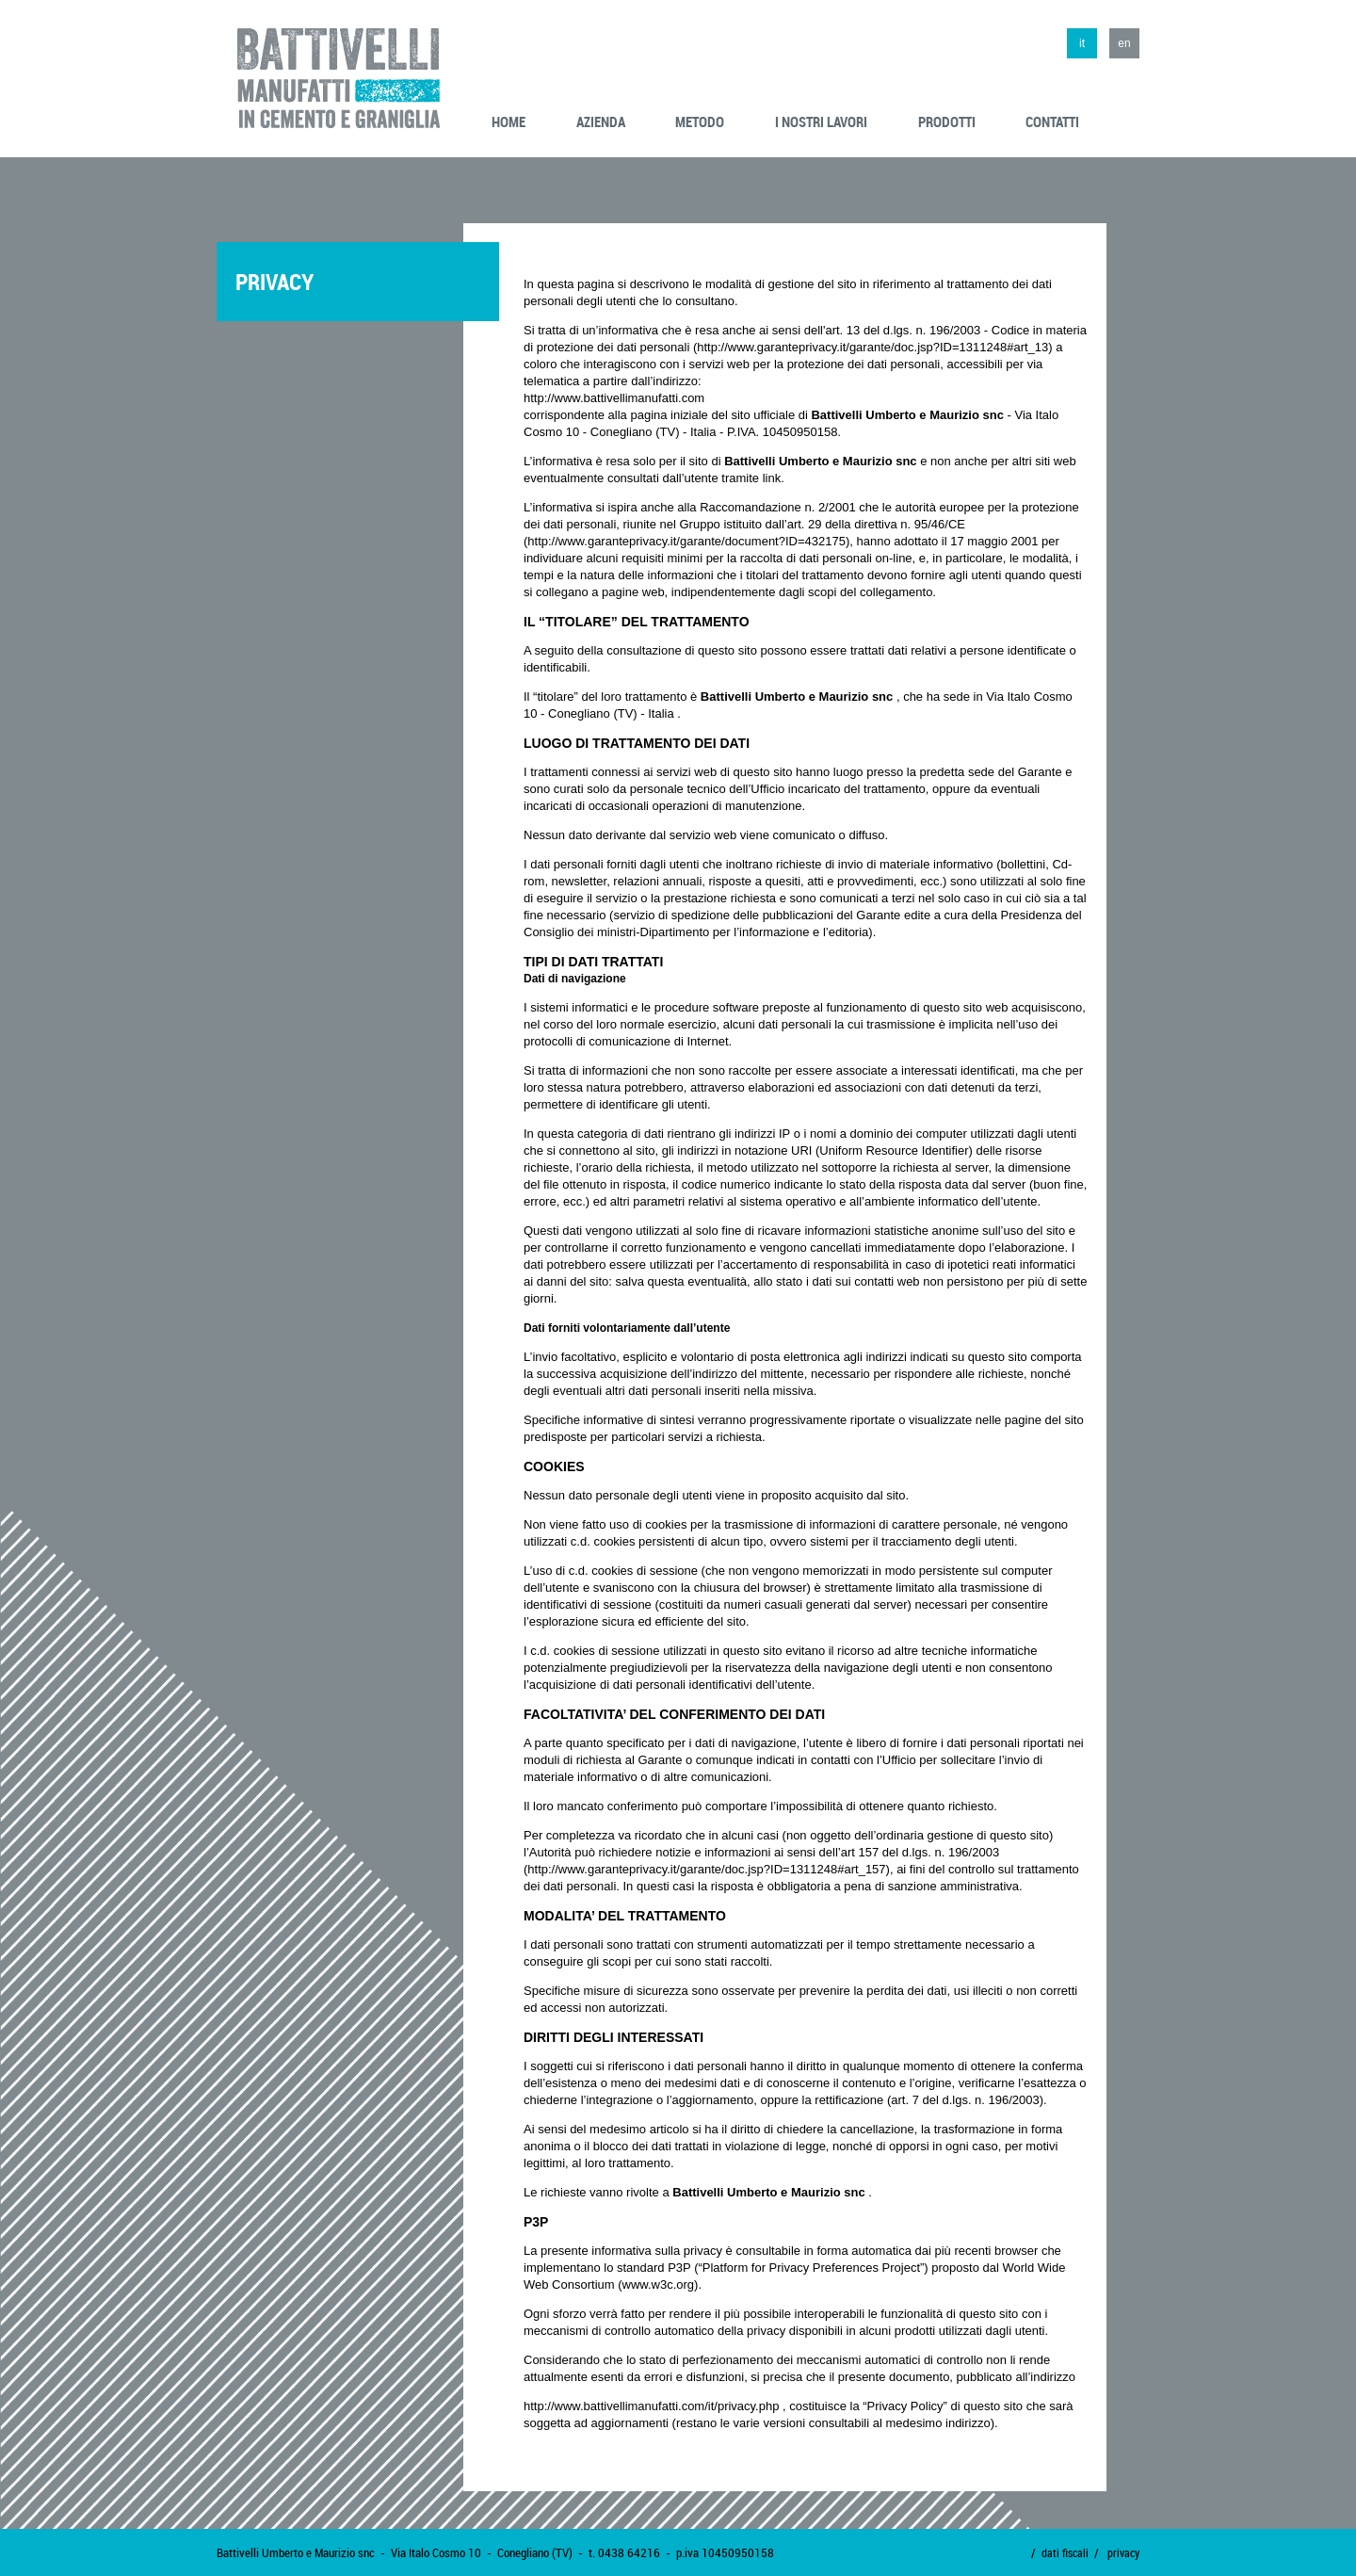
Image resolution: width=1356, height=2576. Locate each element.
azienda (600, 121)
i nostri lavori (821, 121)
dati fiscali (1065, 2552)
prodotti (947, 121)
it (1082, 43)
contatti (1052, 121)
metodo (699, 121)
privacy (1123, 2552)
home (508, 121)
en (1124, 43)
